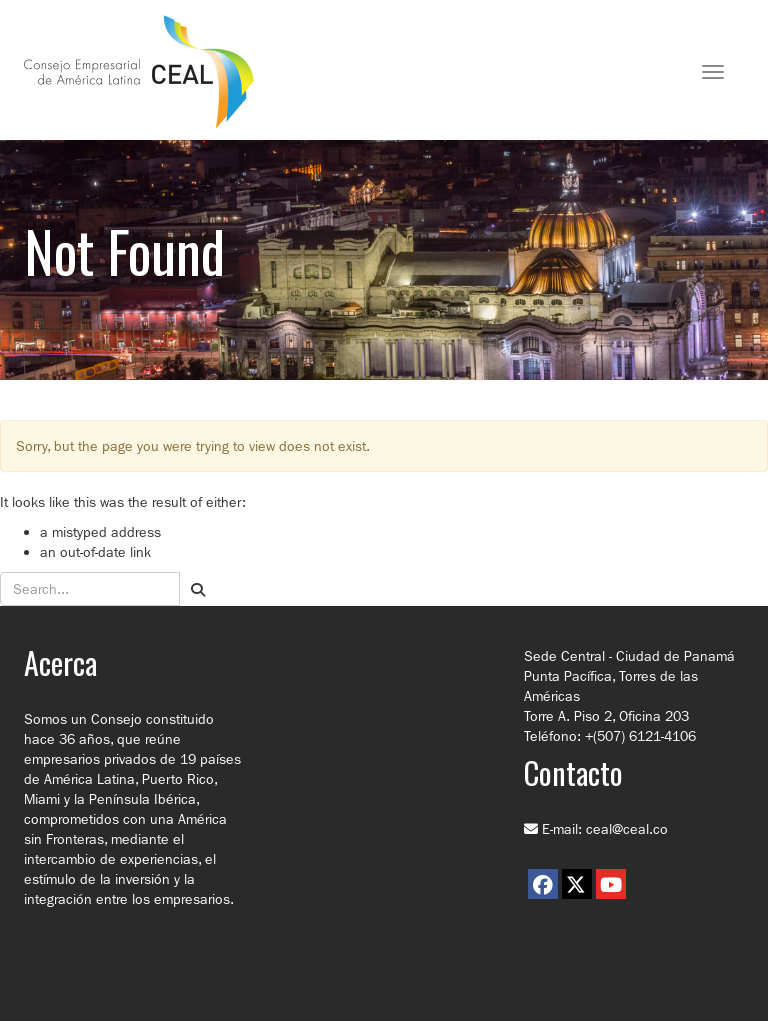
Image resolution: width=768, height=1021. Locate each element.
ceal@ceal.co (627, 829)
